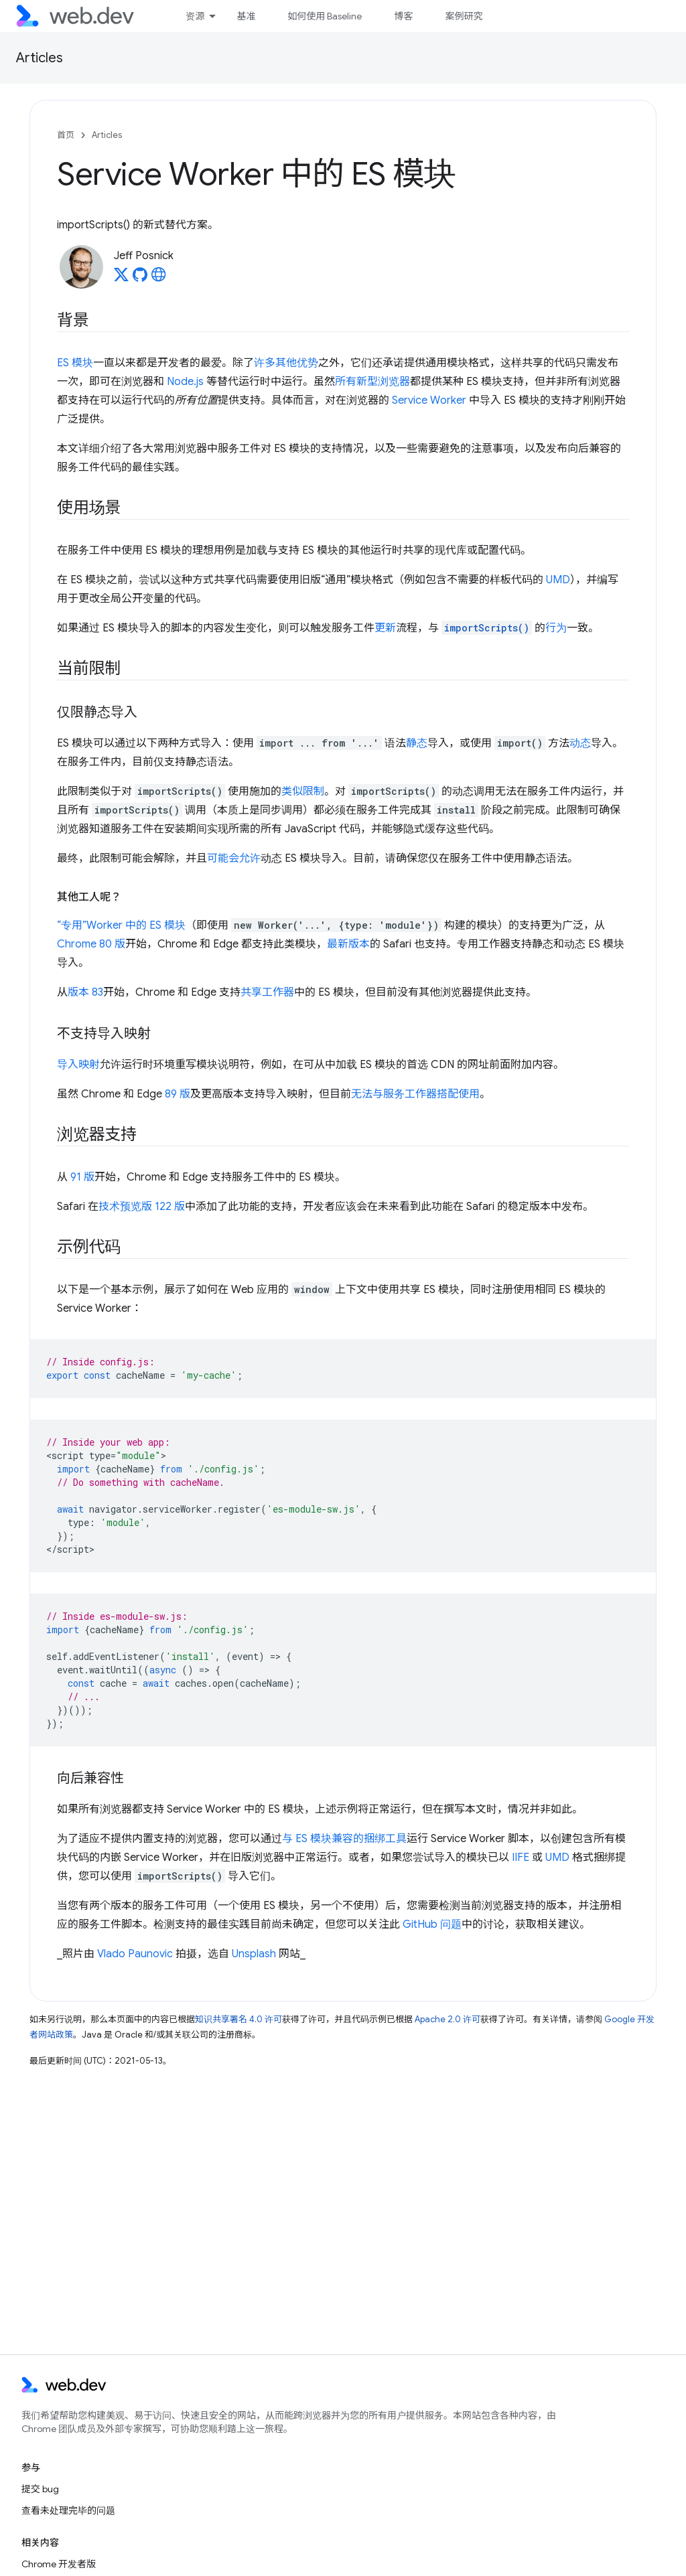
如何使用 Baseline (324, 16)
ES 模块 (75, 363)
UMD (558, 580)
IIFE (520, 1857)
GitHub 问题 (432, 1924)
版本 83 (85, 992)
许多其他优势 (286, 363)
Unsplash (254, 1954)
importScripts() (486, 627)
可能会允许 (234, 858)
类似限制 (302, 791)
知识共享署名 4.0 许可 (238, 2019)
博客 (403, 16)
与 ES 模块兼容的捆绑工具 (344, 1838)
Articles (39, 58)
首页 (65, 135)
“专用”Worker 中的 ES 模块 (121, 925)
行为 (556, 628)
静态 (416, 743)
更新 (385, 628)
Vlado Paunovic (135, 1954)
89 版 (177, 1094)
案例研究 (463, 16)
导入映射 (78, 1064)
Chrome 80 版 (91, 944)
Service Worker (429, 400)
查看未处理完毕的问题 (68, 2510)
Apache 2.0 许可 (447, 2019)
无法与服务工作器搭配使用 (415, 1094)
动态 (580, 743)
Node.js (185, 381)
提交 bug (40, 2489)
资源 (195, 16)
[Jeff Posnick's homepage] (158, 278)
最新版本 (348, 944)
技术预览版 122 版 (141, 1206)
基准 (245, 16)
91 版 (82, 1177)
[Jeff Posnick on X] (121, 278)
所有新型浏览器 (372, 381)
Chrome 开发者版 (58, 2564)
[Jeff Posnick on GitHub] (140, 278)
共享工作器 (267, 992)
